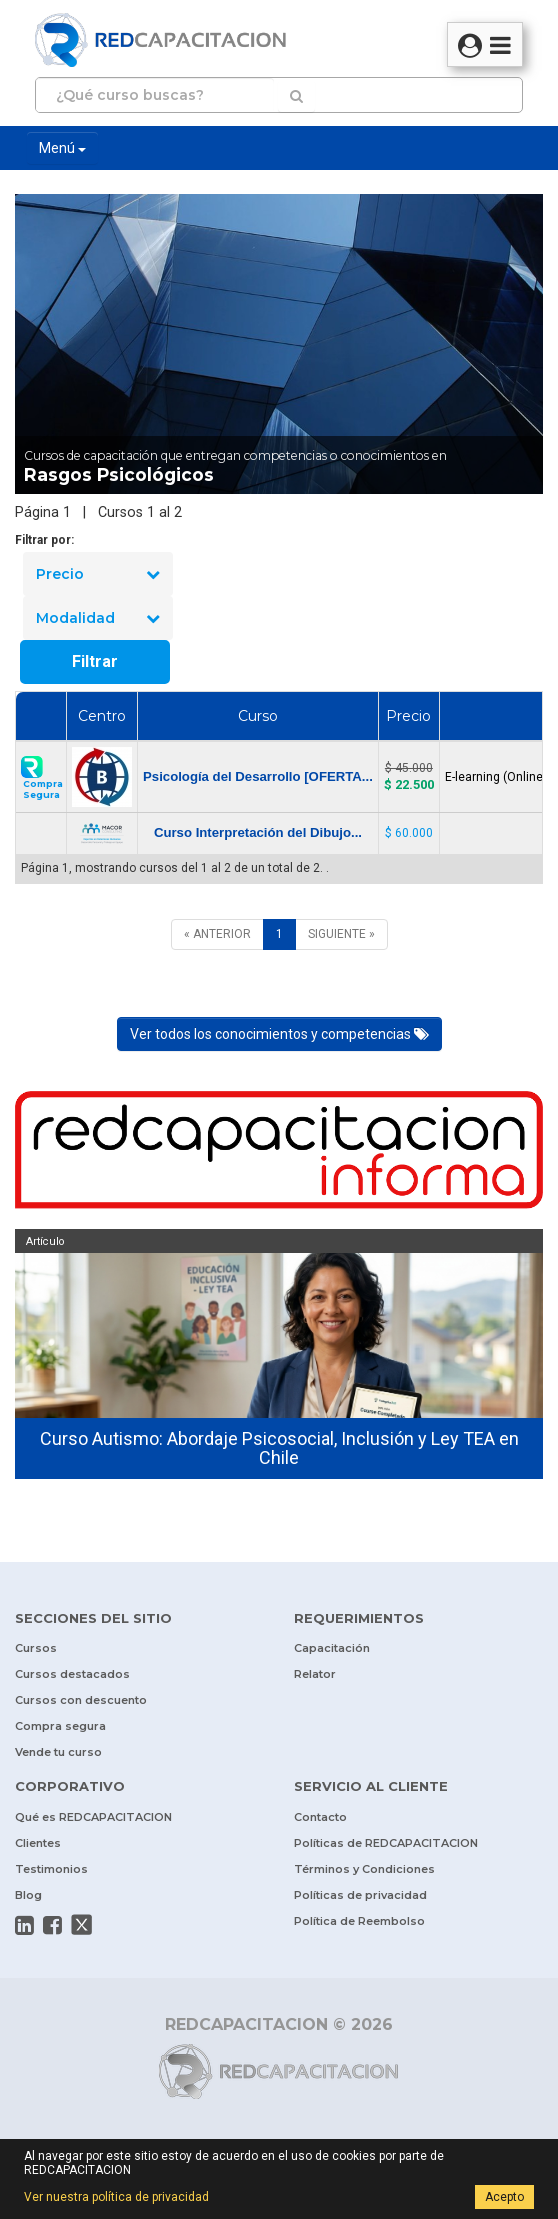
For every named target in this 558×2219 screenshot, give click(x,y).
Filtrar (95, 661)
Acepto (504, 2197)
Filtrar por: (44, 540)
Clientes (38, 1843)
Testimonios (51, 1869)
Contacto (320, 1817)
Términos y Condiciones (364, 1869)
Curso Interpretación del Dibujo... (258, 832)
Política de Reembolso (359, 1921)
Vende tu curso (58, 1752)
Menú (62, 148)
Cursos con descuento (81, 1700)
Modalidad (98, 618)
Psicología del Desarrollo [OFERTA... (258, 776)
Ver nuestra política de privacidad (116, 2197)
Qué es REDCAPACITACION (93, 1817)
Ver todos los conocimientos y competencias (279, 1034)
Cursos (36, 1648)
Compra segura (60, 1726)
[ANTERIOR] (217, 934)
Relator (315, 1674)
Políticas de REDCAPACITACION (386, 1843)
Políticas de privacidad (360, 1895)
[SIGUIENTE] (341, 934)
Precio (98, 574)
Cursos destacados (72, 1674)
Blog (28, 1895)
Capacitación (332, 1648)
